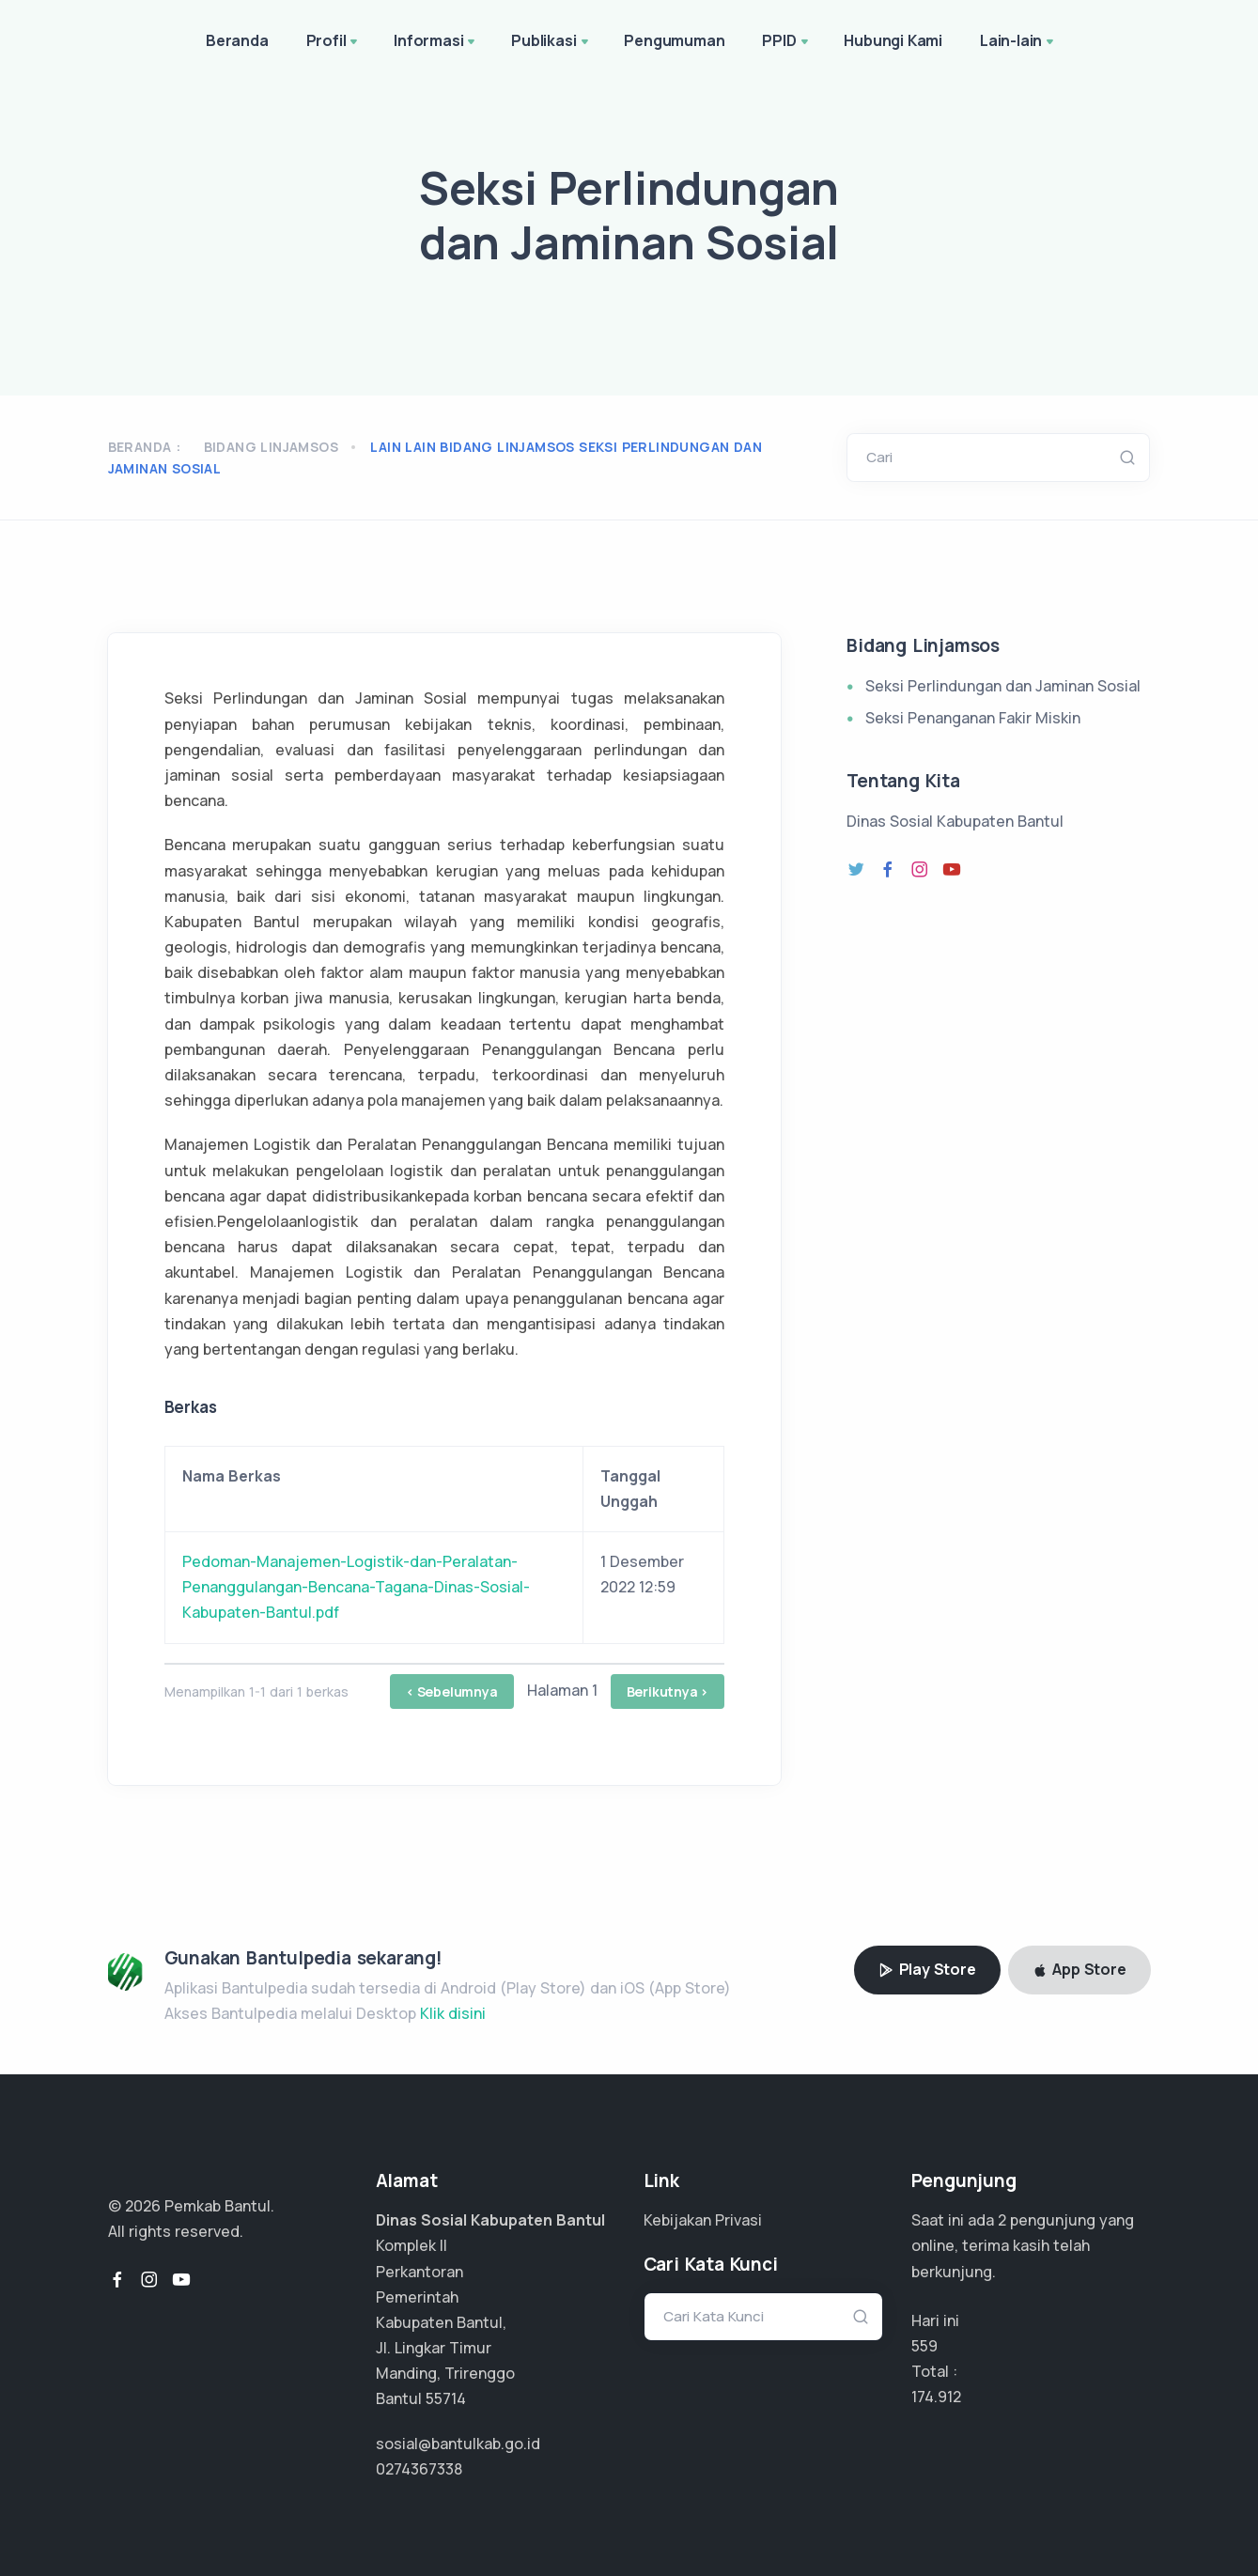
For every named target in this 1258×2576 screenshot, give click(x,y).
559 (924, 2345)
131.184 (933, 2396)
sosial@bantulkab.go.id (458, 2443)
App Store (1079, 1969)
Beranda (237, 40)
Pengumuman (674, 40)
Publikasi (551, 42)
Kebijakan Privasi (703, 2220)
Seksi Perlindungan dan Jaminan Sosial (1003, 685)
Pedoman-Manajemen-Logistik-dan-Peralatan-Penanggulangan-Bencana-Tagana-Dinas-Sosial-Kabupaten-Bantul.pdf (356, 1586)
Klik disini (453, 2013)
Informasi (436, 42)
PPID (786, 42)
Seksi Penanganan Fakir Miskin (972, 717)
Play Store (927, 1969)
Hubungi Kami (893, 40)
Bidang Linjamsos (271, 447)
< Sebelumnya (452, 1691)
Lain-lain (1018, 42)
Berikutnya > (668, 1691)
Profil (334, 42)
